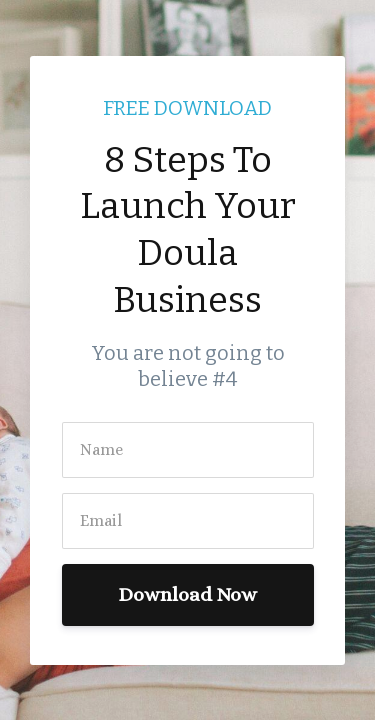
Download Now (187, 594)
